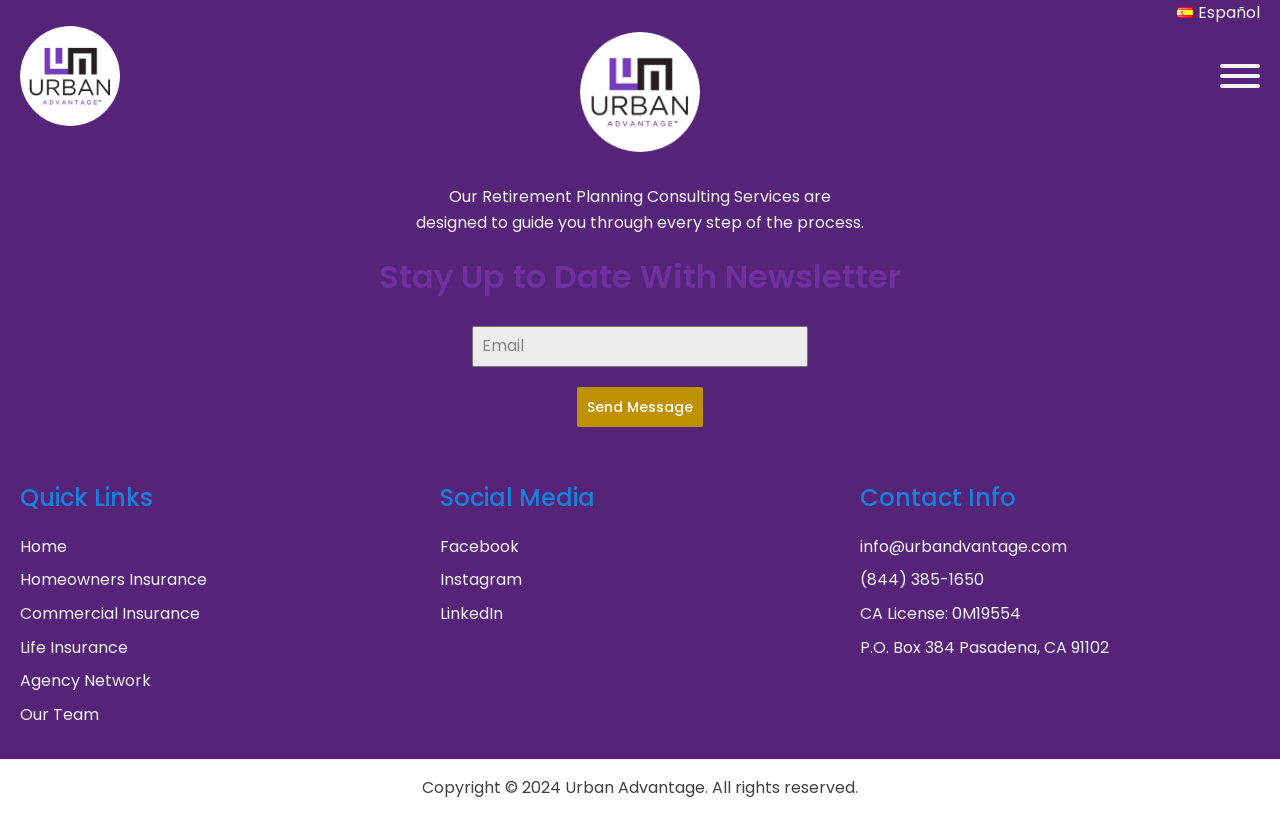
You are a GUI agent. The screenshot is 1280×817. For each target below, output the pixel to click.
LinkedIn (471, 613)
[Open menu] (1240, 76)
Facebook (479, 546)
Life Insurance (74, 647)
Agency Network (85, 680)
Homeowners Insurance (113, 579)
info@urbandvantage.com (963, 546)
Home (43, 546)
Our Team (59, 714)
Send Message (640, 407)
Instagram (481, 579)
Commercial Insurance (110, 613)
